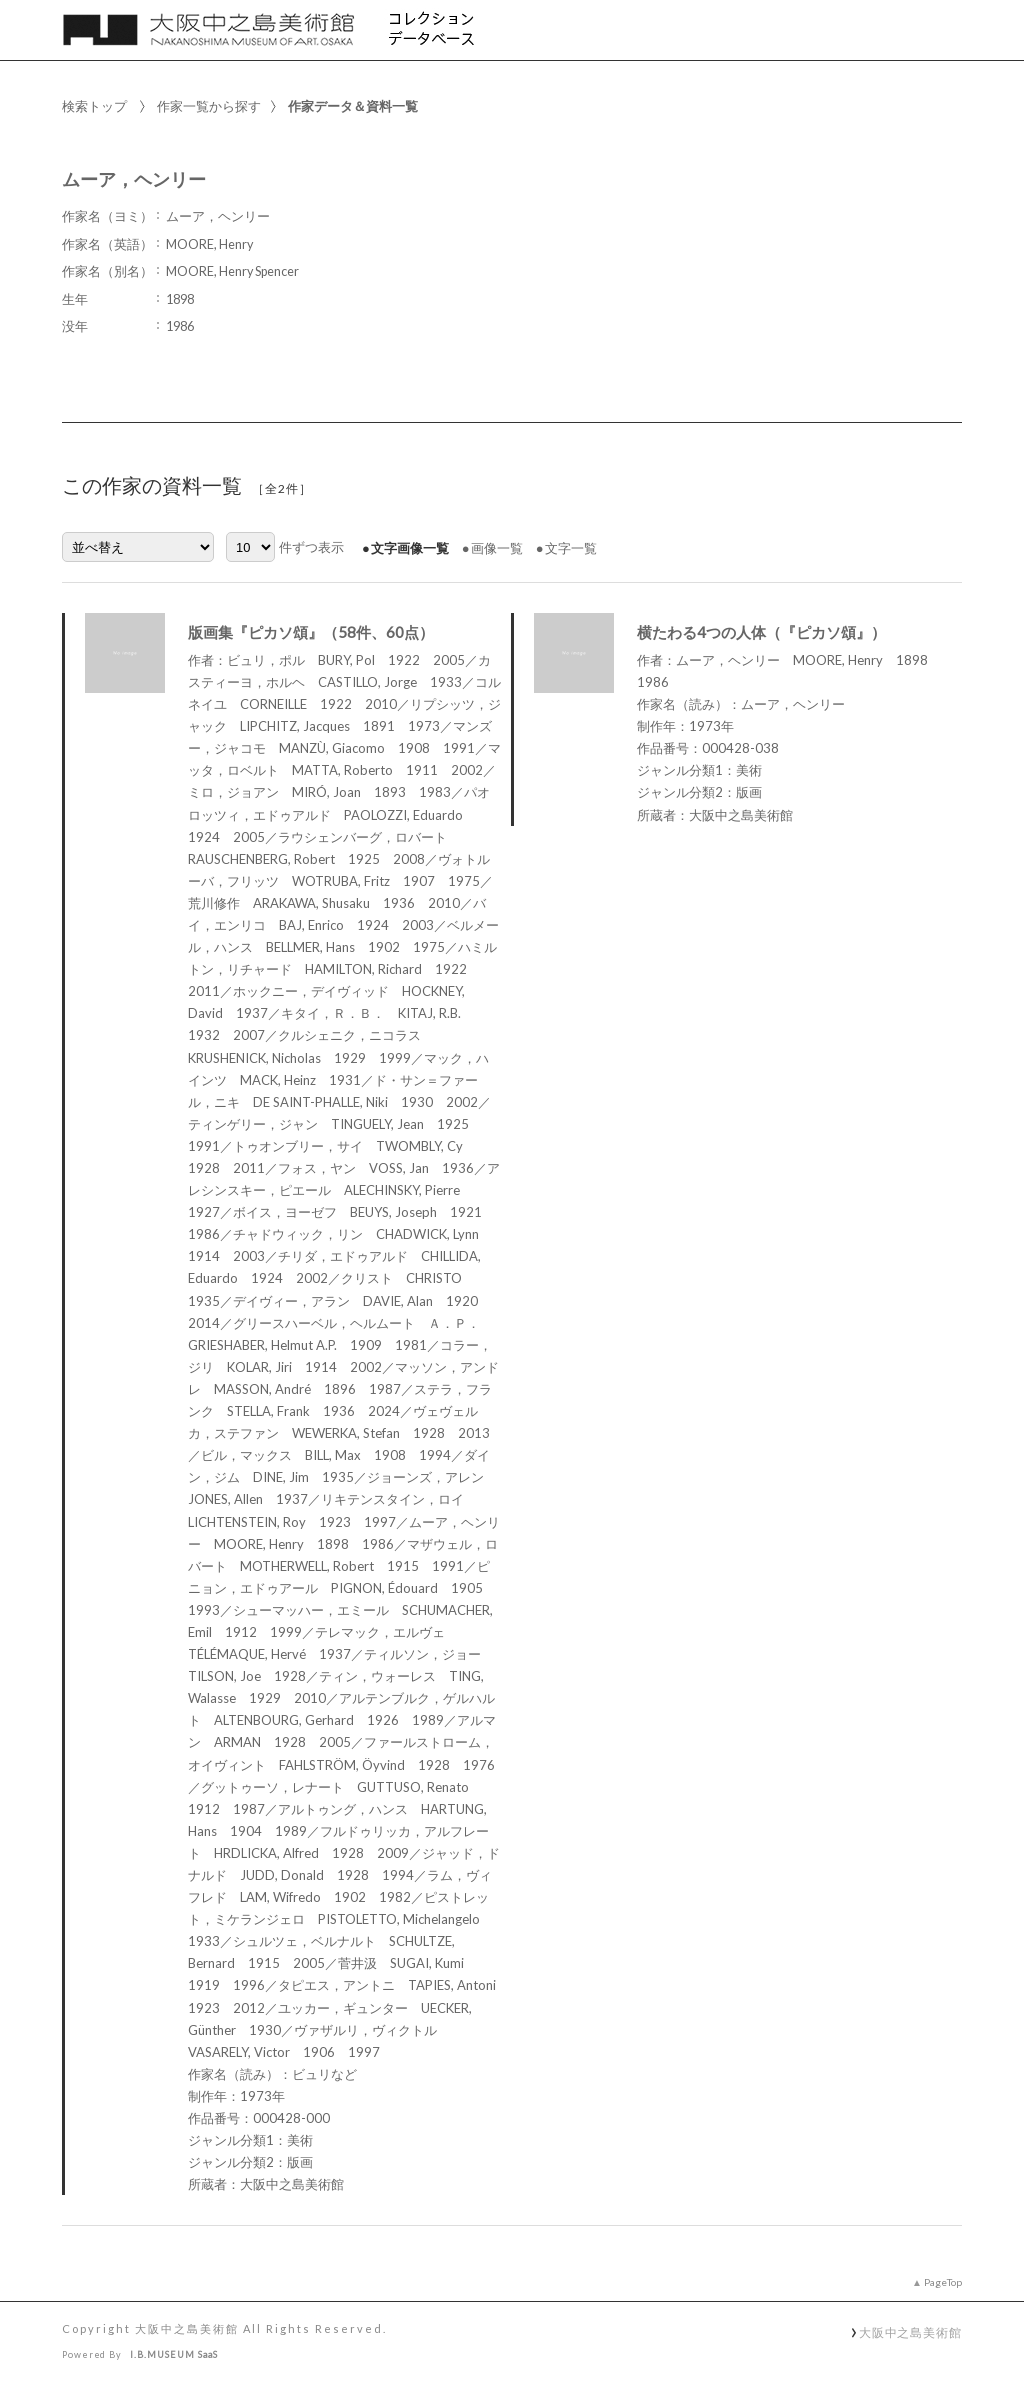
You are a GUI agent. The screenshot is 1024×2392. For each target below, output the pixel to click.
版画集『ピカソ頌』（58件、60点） (311, 632)
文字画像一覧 (410, 548)
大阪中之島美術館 (910, 2332)
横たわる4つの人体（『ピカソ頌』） (761, 632)
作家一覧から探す (209, 106)
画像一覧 (497, 548)
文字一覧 (571, 548)
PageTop (943, 2282)
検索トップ (94, 106)
